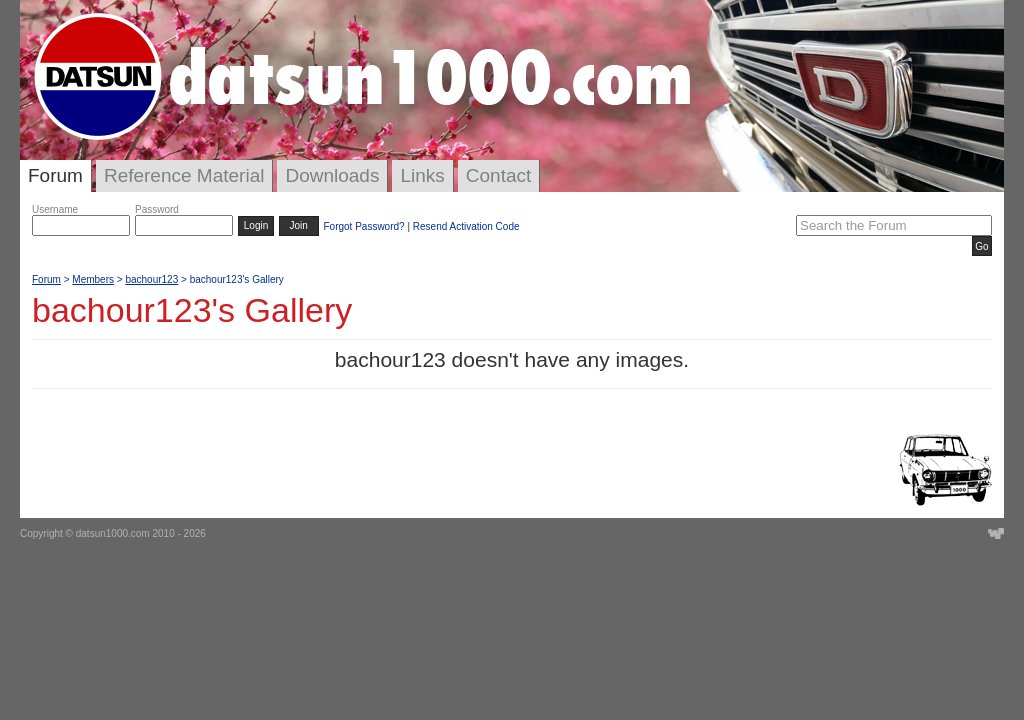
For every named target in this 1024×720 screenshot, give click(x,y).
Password (157, 209)
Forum (55, 175)
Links (422, 175)
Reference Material (184, 175)
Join (299, 225)
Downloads (332, 175)
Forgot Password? (363, 226)
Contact (498, 175)
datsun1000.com (113, 533)
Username (55, 209)
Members (93, 279)
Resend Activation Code (466, 226)
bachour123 (151, 279)
